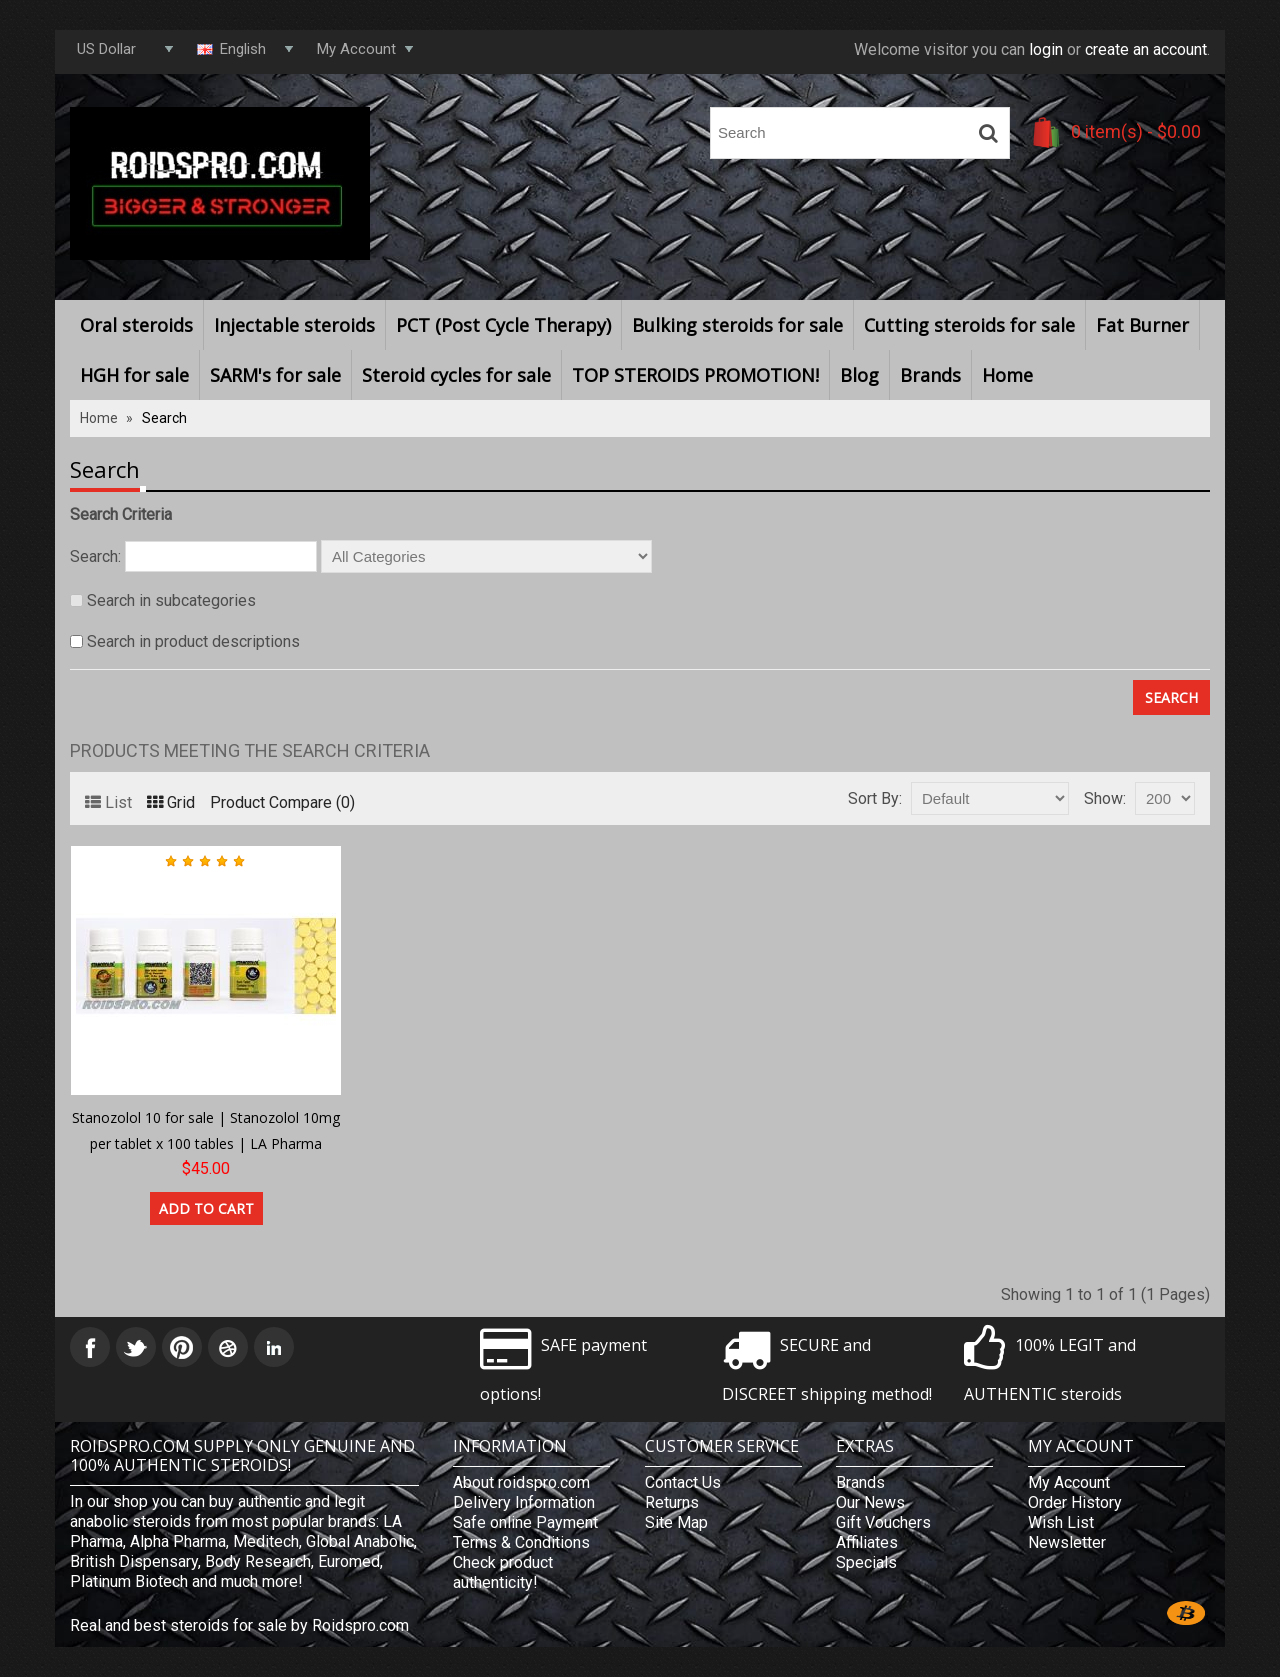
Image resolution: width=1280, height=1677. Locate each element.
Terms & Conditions (521, 1542)
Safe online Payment (525, 1522)
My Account (1069, 1482)
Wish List (1061, 1522)
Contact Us (683, 1482)
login (1046, 49)
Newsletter (1067, 1542)
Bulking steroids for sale (737, 325)
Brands (930, 375)
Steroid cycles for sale (456, 375)
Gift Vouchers (883, 1522)
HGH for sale (134, 375)
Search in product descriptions (193, 641)
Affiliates (867, 1542)
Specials (866, 1562)
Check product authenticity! (503, 1572)
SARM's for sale (275, 375)
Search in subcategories (171, 600)
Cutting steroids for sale (969, 325)
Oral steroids (136, 325)
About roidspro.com (521, 1482)
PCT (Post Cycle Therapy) (503, 325)
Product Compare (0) (282, 802)
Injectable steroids (294, 325)
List (108, 802)
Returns (672, 1502)
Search (164, 418)
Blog (859, 375)
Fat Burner (1142, 325)
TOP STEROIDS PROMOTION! (695, 375)
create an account (1146, 49)
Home (1007, 375)
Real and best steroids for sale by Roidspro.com (239, 1625)
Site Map (676, 1522)
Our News (870, 1502)
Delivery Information (524, 1502)
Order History (1075, 1502)
